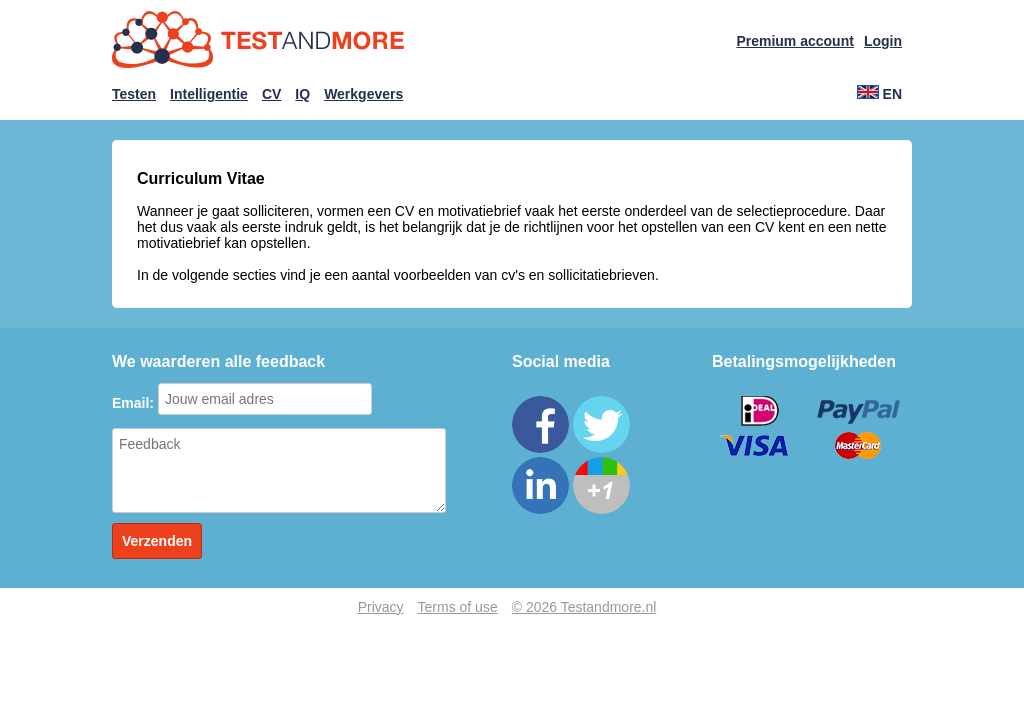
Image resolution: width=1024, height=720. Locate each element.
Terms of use (458, 607)
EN (879, 94)
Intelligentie (209, 94)
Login (883, 41)
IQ (302, 94)
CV (271, 94)
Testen (134, 94)
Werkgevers (363, 94)
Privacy (381, 607)
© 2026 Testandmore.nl (584, 607)
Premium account (794, 41)
